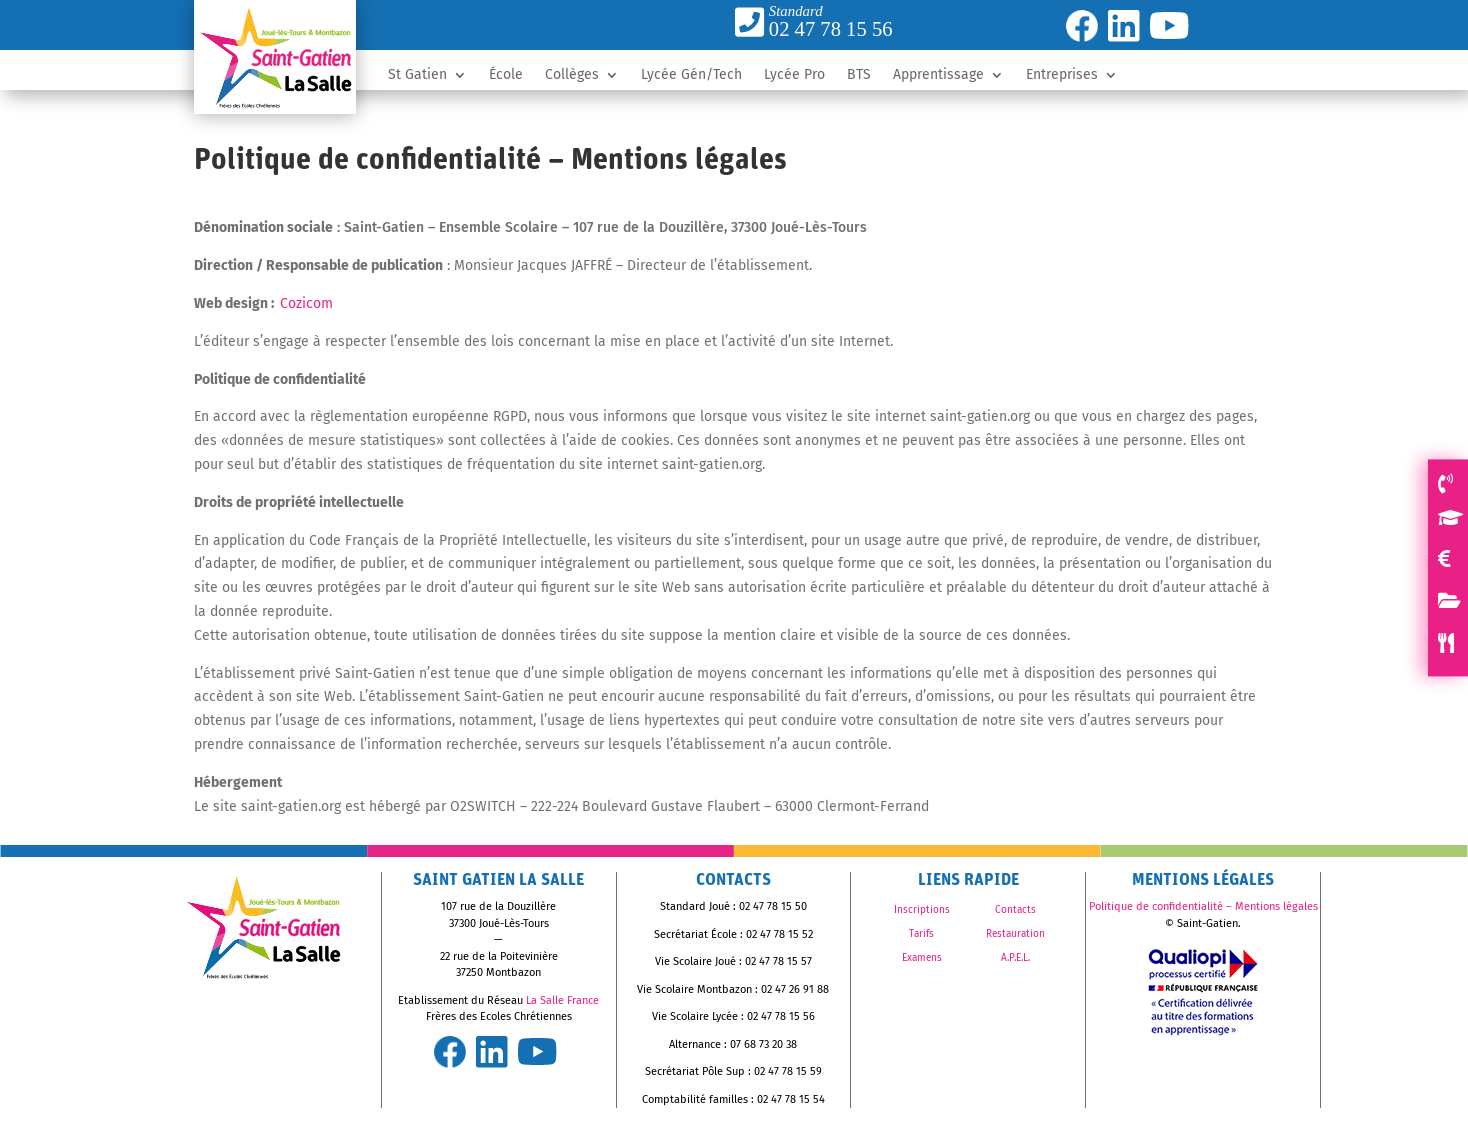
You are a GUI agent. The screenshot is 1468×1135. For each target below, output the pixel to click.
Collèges (572, 75)
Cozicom (306, 303)
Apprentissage (938, 75)
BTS (859, 75)
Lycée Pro (794, 75)
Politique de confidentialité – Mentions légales (1203, 906)
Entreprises (1062, 75)
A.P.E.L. (1015, 958)
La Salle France (562, 1000)
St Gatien (417, 75)
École (506, 75)
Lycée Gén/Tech (691, 75)
